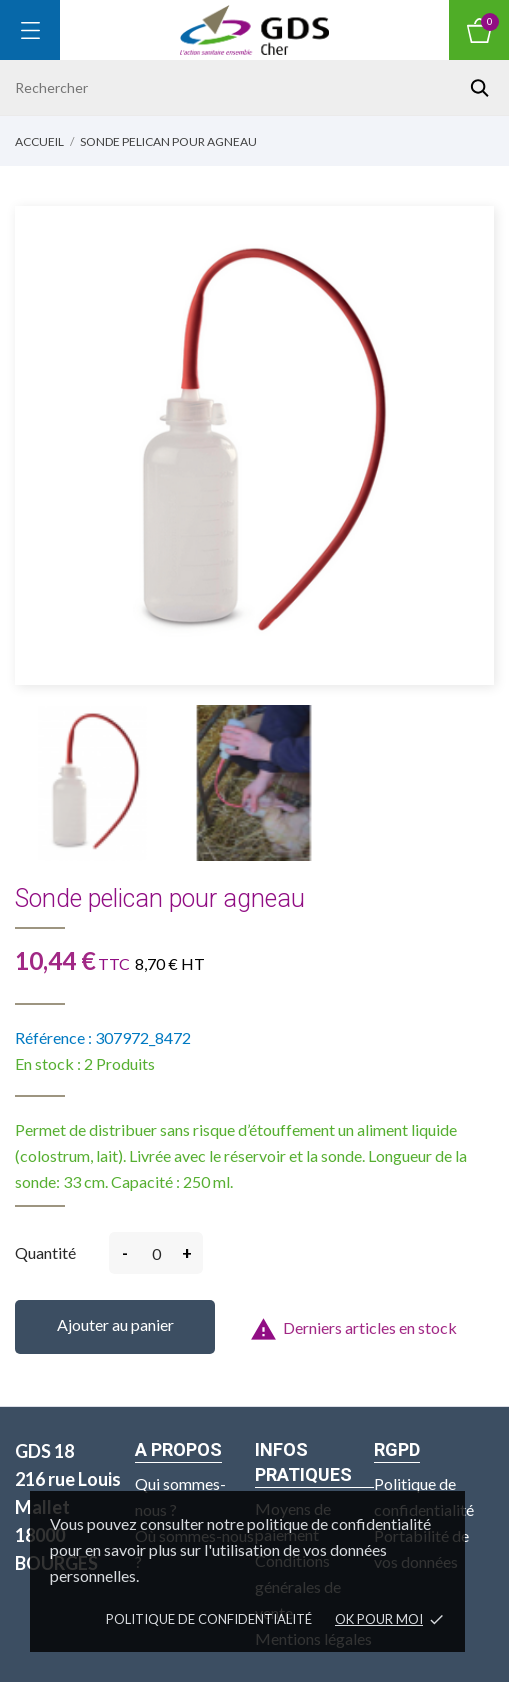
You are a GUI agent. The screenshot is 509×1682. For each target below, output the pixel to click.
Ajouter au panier (115, 1324)
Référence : (53, 1037)
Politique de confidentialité (209, 1619)
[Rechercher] (254, 87)
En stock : (48, 1063)
